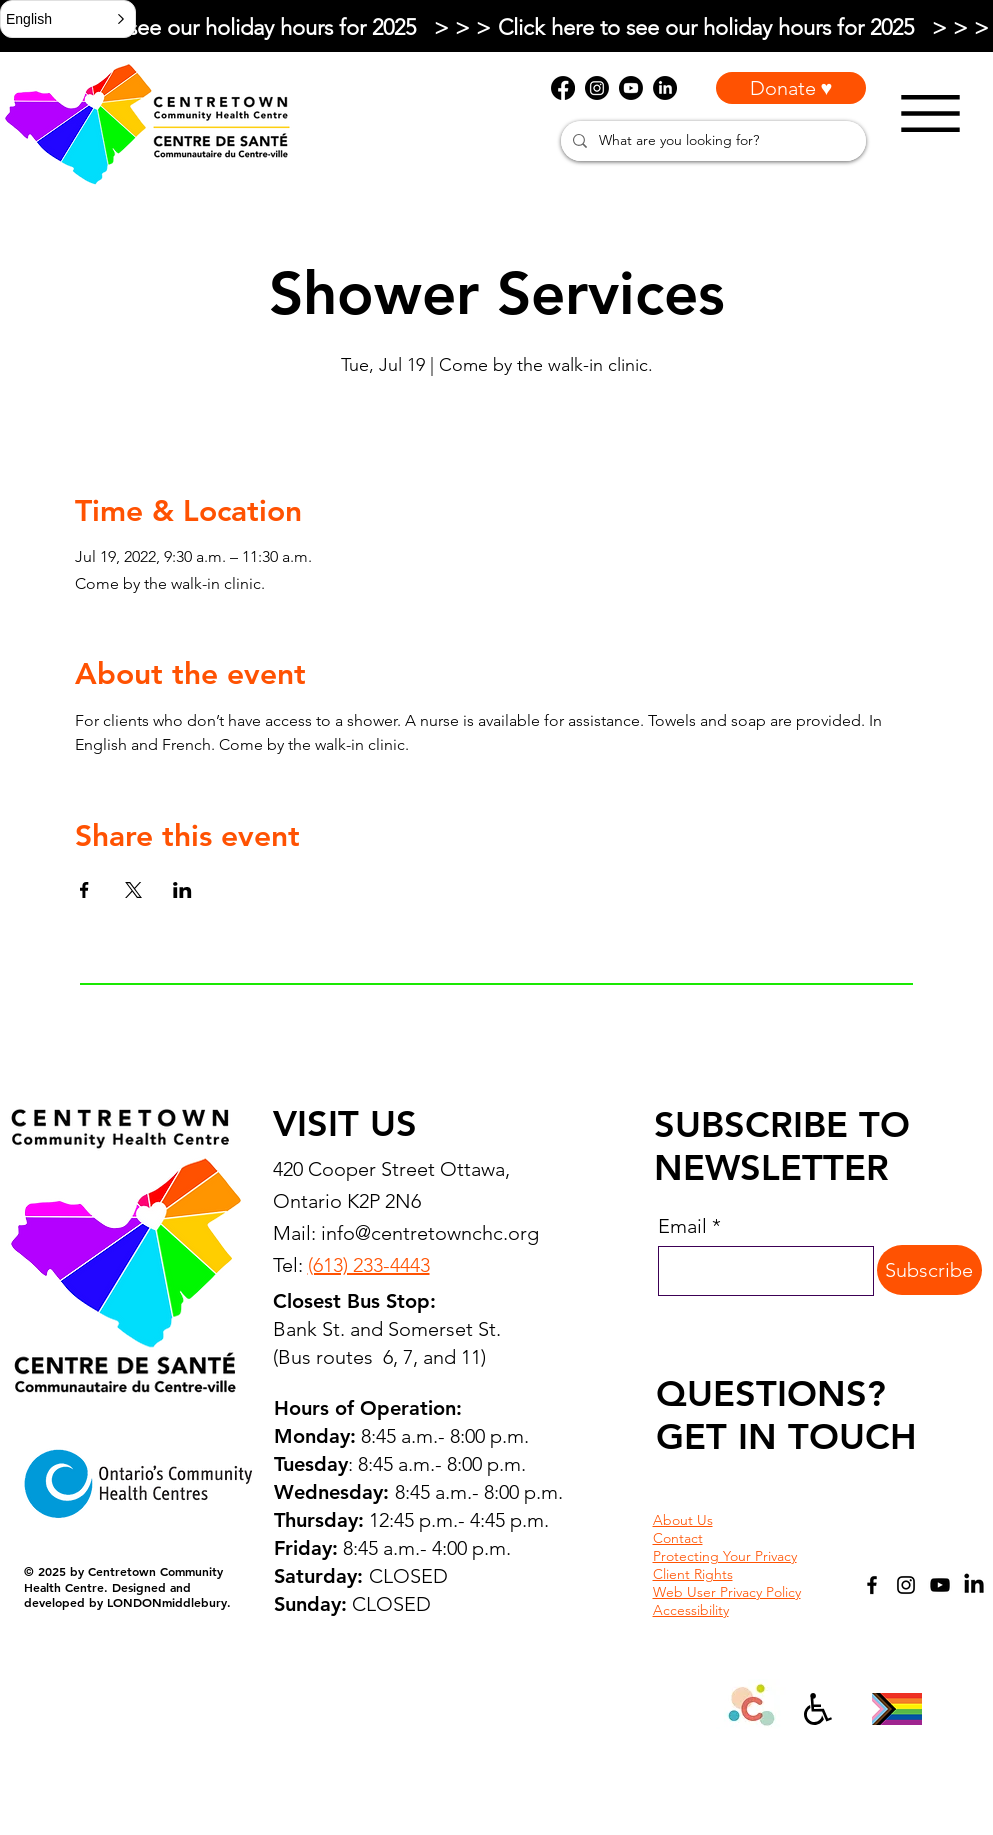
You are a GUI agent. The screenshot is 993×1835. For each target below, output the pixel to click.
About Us (683, 1520)
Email (682, 1226)
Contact (678, 1538)
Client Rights (693, 1574)
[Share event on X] (133, 890)
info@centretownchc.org (430, 1233)
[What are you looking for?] (711, 141)
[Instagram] (906, 1585)
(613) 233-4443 (369, 1265)
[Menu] (930, 113)
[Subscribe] (929, 1270)
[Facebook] (872, 1585)
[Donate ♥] (791, 88)
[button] (68, 19)
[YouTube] (940, 1585)
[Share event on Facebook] (84, 890)
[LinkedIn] (974, 1585)
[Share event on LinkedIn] (182, 890)
